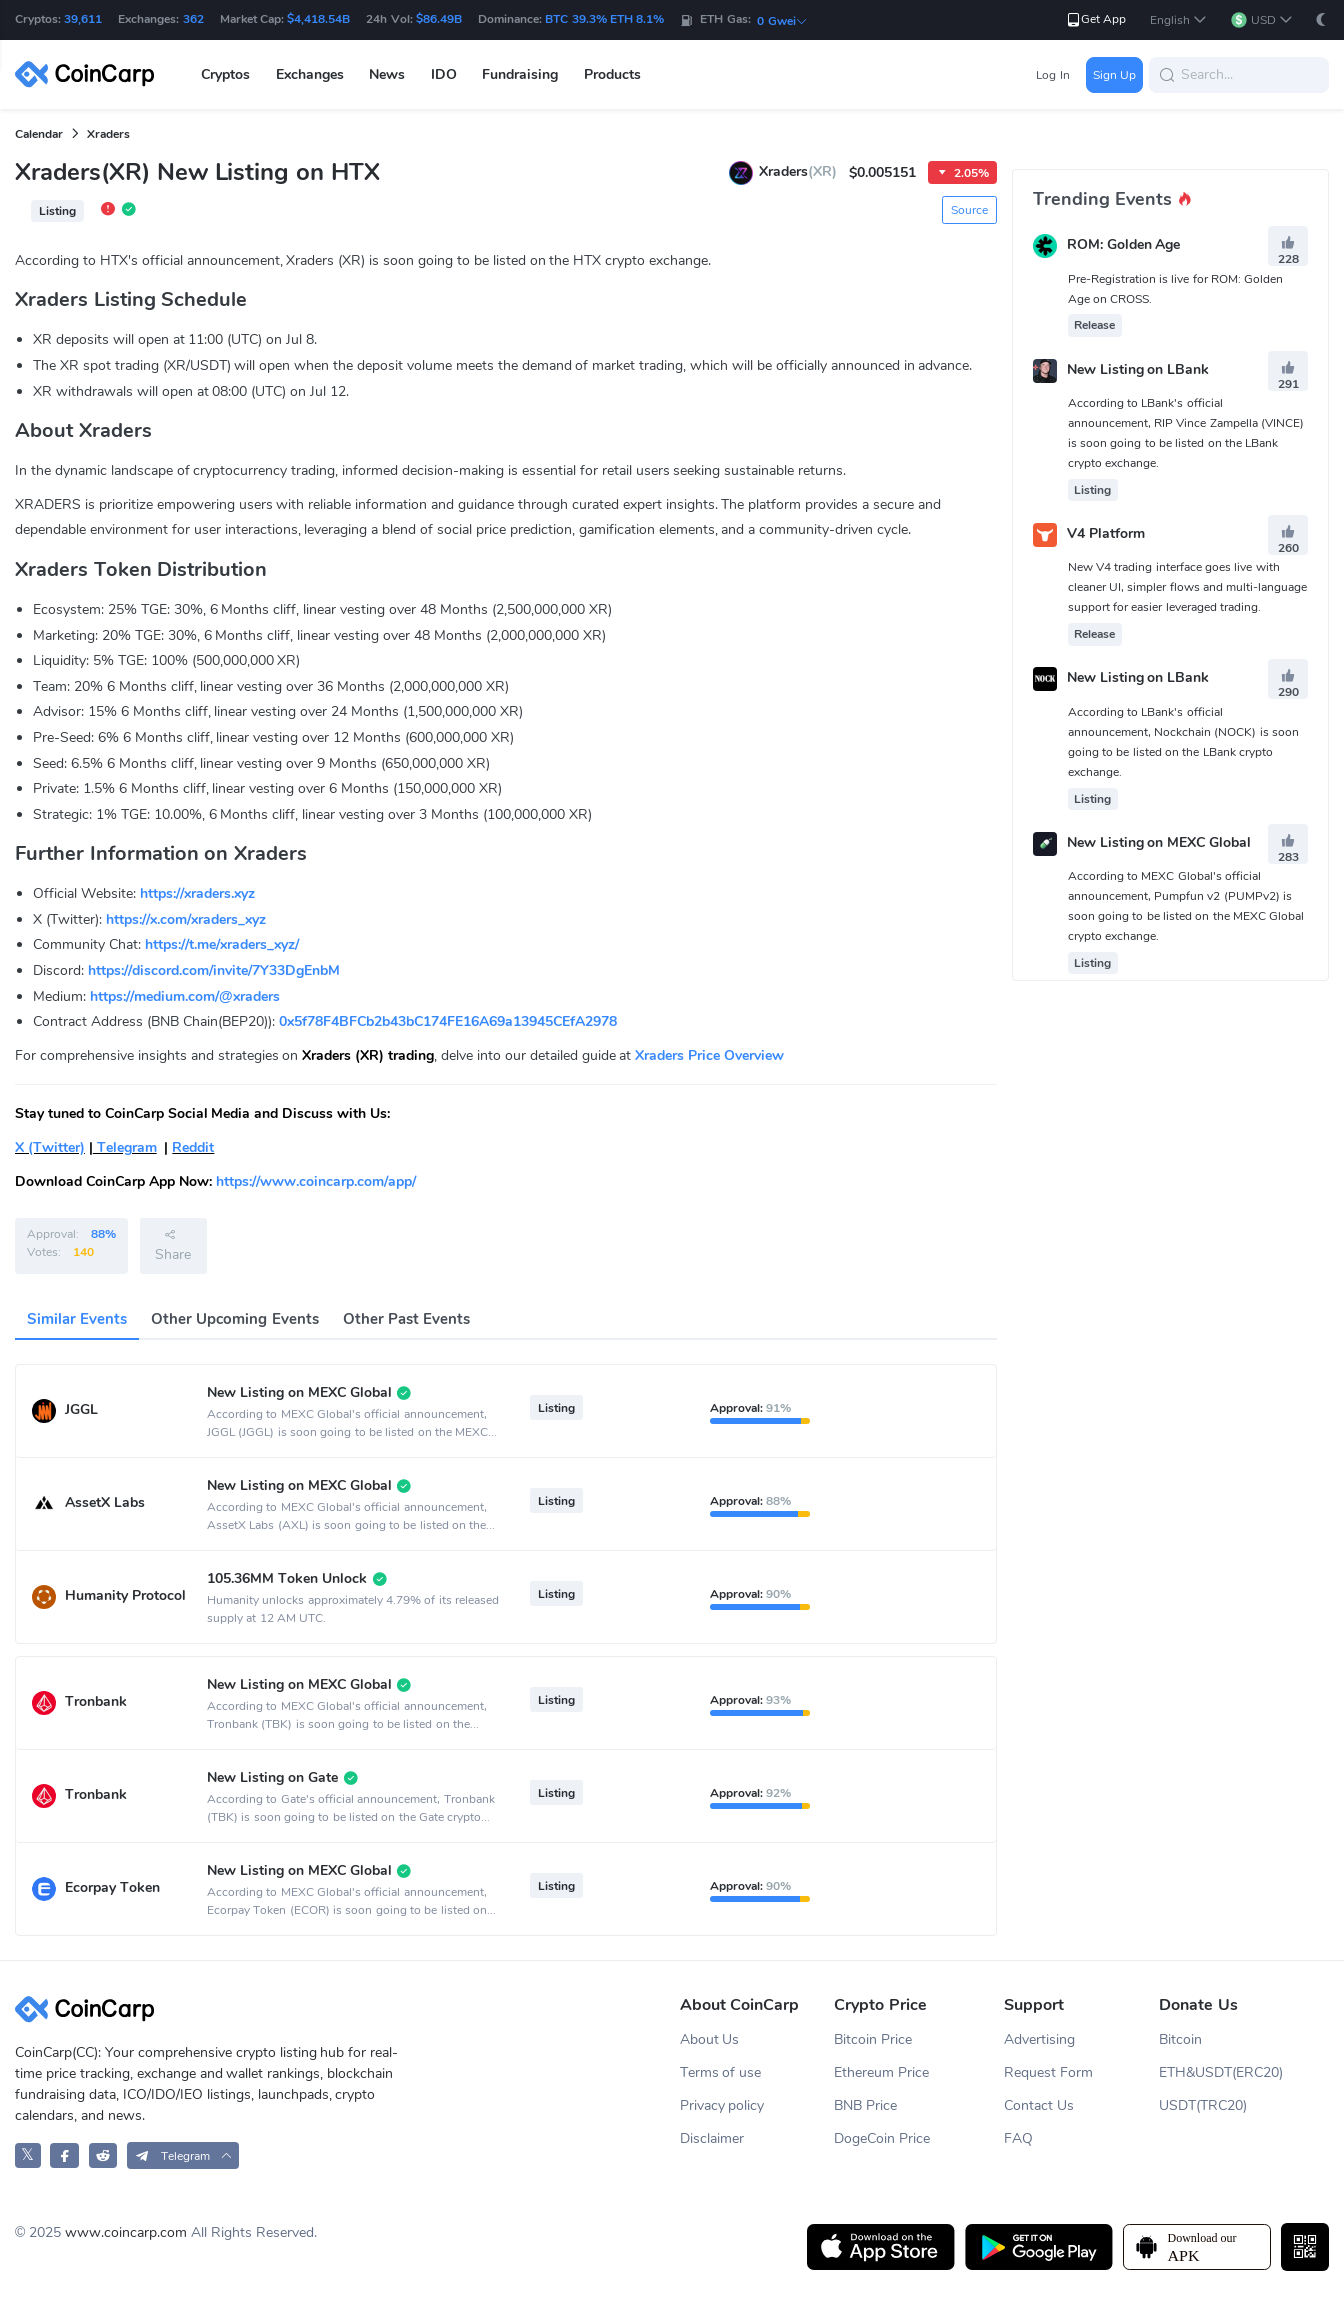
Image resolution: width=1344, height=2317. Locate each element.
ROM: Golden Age (1124, 245)
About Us (710, 2039)
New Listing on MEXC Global (1159, 842)
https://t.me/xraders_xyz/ (222, 944)
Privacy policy (722, 2105)
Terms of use (721, 2072)
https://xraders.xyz (197, 893)
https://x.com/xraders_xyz (186, 919)
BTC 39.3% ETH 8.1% (604, 19)
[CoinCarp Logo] (90, 74)
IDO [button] (444, 74)
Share (173, 1245)
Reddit (193, 1147)
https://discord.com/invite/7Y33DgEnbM (214, 970)
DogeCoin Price (882, 2138)
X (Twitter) (50, 1147)
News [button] (387, 74)
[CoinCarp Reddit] (103, 2155)
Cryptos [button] (225, 74)
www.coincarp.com (126, 2232)
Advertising (1039, 2039)
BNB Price (865, 2105)
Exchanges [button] (310, 74)
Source (969, 210)
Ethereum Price (881, 2072)
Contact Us (1039, 2105)
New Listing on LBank (1138, 369)
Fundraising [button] (520, 74)
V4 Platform (1106, 533)
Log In (1052, 75)
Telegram (125, 1147)
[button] (1178, 20)
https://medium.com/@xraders (185, 996)
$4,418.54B (318, 19)
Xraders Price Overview (709, 1055)
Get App (1095, 19)
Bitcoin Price (873, 2039)
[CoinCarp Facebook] (64, 2155)
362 (193, 19)
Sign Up (1114, 75)
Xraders (108, 134)
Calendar (39, 134)
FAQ (1018, 2138)
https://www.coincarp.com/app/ (316, 1181)
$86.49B (439, 19)
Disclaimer (712, 2138)
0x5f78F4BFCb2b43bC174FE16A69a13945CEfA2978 (448, 1021)
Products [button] (612, 74)
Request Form (1048, 2072)
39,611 (83, 19)
